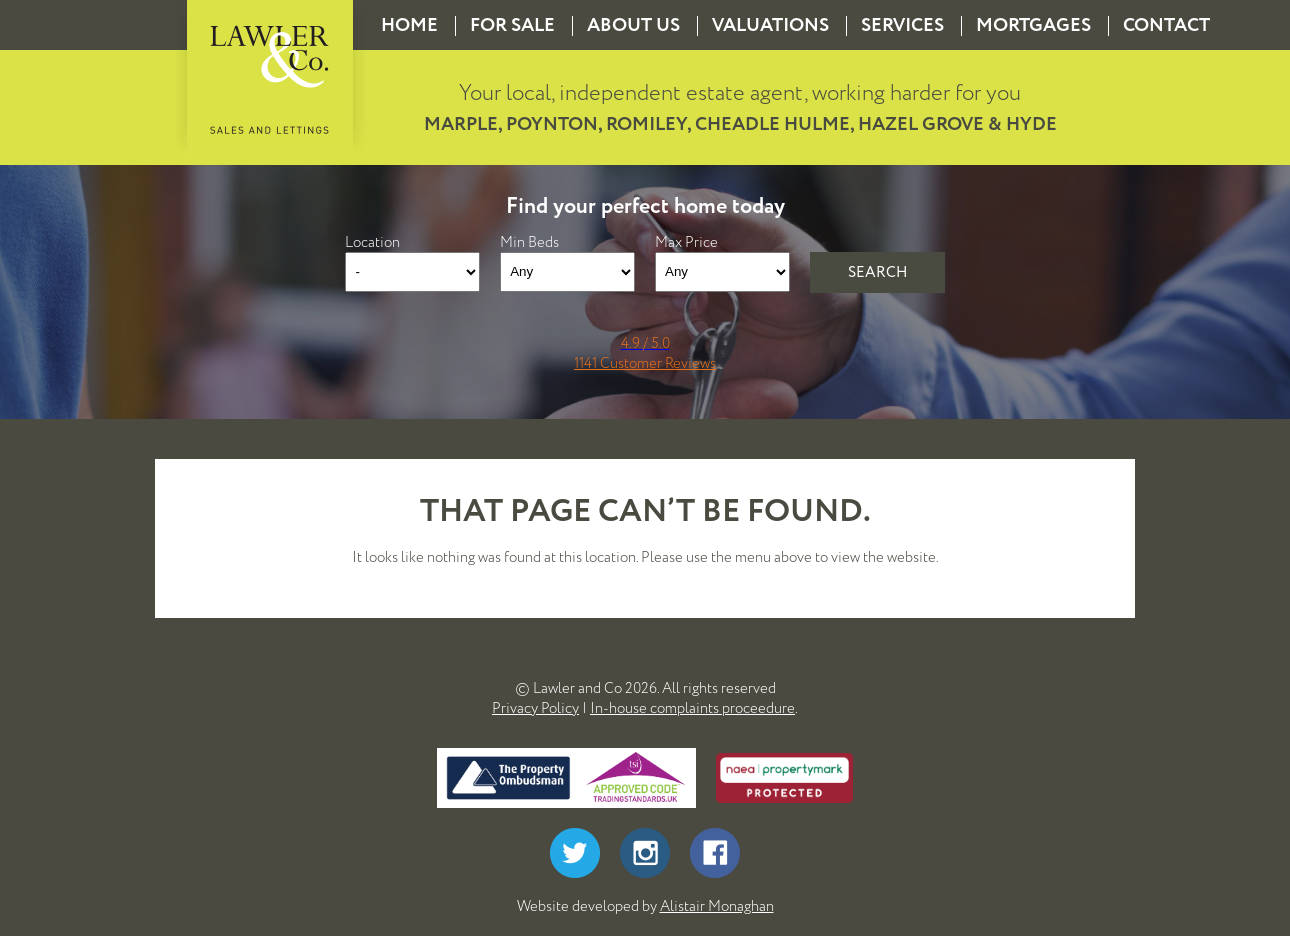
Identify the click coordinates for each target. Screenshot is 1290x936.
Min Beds (529, 242)
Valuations (770, 25)
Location (372, 242)
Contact (1166, 25)
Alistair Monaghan (717, 906)
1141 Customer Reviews (645, 363)
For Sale (512, 25)
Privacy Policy (535, 708)
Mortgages (1033, 25)
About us (633, 25)
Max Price (686, 242)
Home (409, 25)
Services (902, 25)
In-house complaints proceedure (692, 708)
